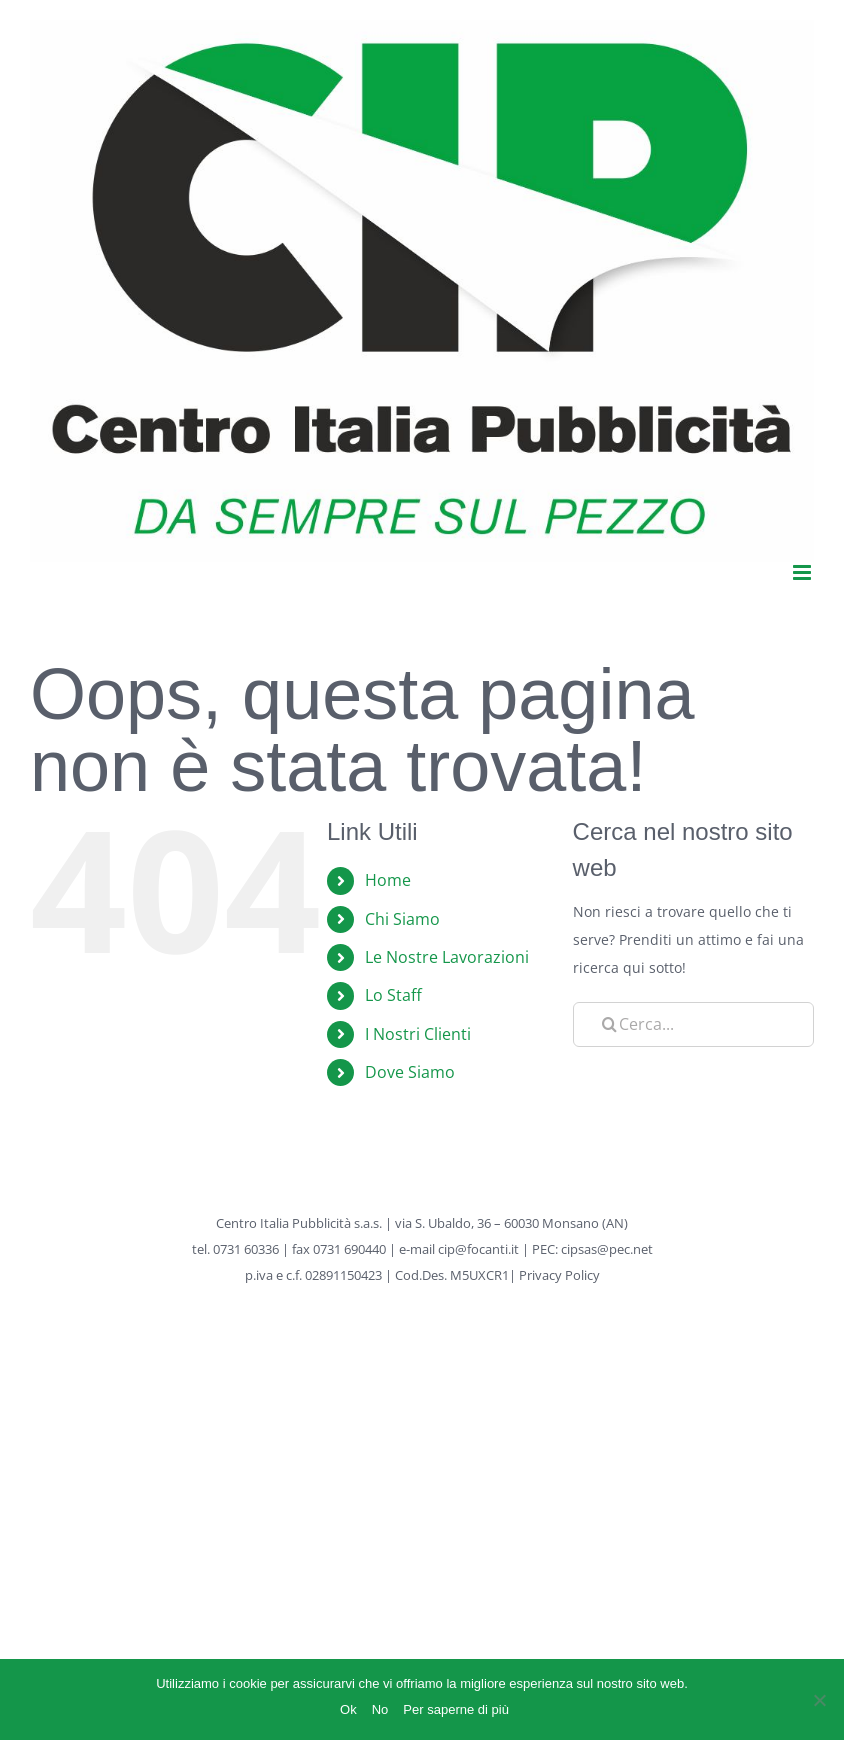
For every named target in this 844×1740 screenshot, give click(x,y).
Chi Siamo (402, 919)
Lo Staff (393, 995)
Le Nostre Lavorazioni (447, 957)
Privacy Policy (559, 1275)
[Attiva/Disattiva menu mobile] (803, 572)
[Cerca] (610, 1024)
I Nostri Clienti (418, 1034)
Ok (348, 1709)
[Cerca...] (693, 1024)
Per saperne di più (456, 1709)
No (380, 1709)
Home (388, 880)
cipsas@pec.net (607, 1249)
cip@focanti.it (478, 1249)
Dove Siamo (410, 1072)
